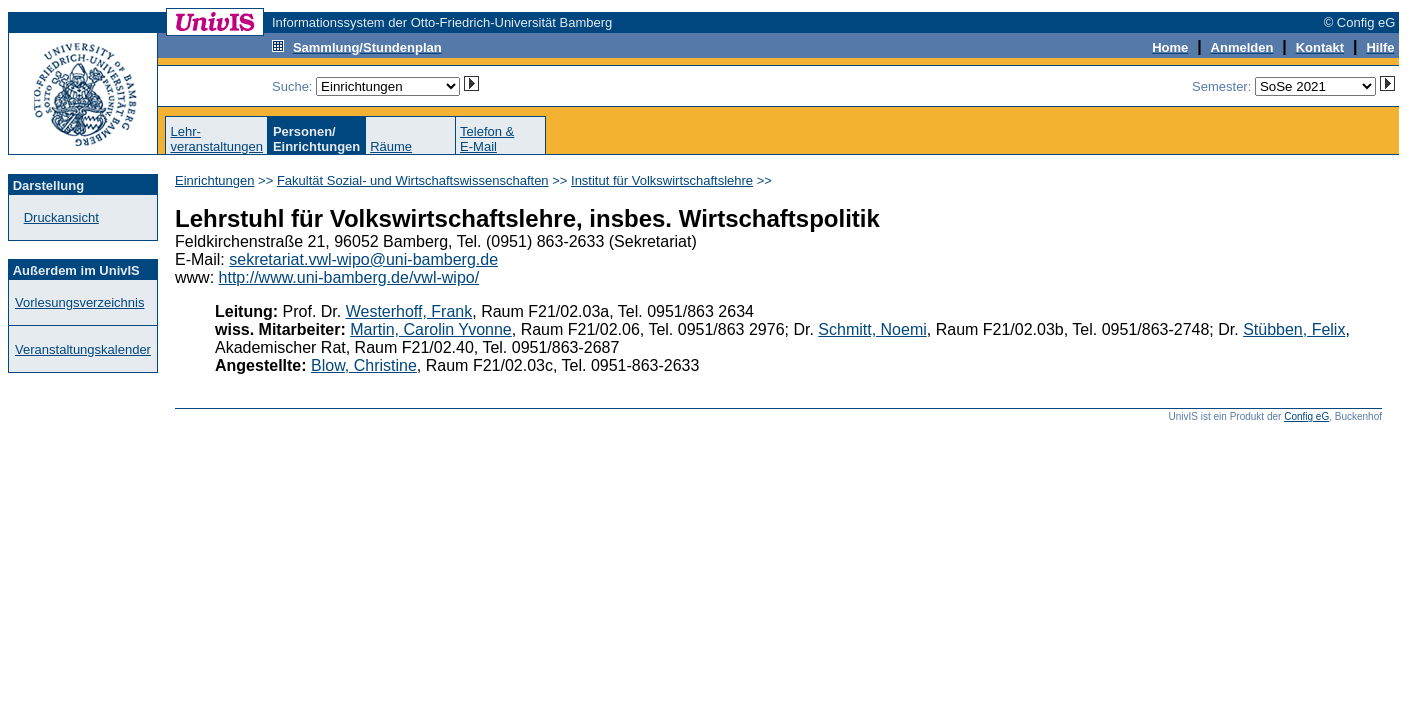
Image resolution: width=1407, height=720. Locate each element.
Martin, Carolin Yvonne (431, 329)
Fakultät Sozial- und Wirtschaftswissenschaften (413, 180)
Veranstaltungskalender (83, 349)
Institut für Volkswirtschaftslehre (662, 180)
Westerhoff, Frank (409, 311)
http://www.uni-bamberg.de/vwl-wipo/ (349, 277)
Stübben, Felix (1294, 329)
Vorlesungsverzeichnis (79, 302)
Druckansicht (61, 217)
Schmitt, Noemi (872, 329)
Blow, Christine (364, 365)
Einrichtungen (215, 180)
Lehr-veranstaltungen (216, 139)
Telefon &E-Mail (487, 139)
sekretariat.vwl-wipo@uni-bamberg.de (363, 259)
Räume (391, 146)
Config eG (1306, 416)
